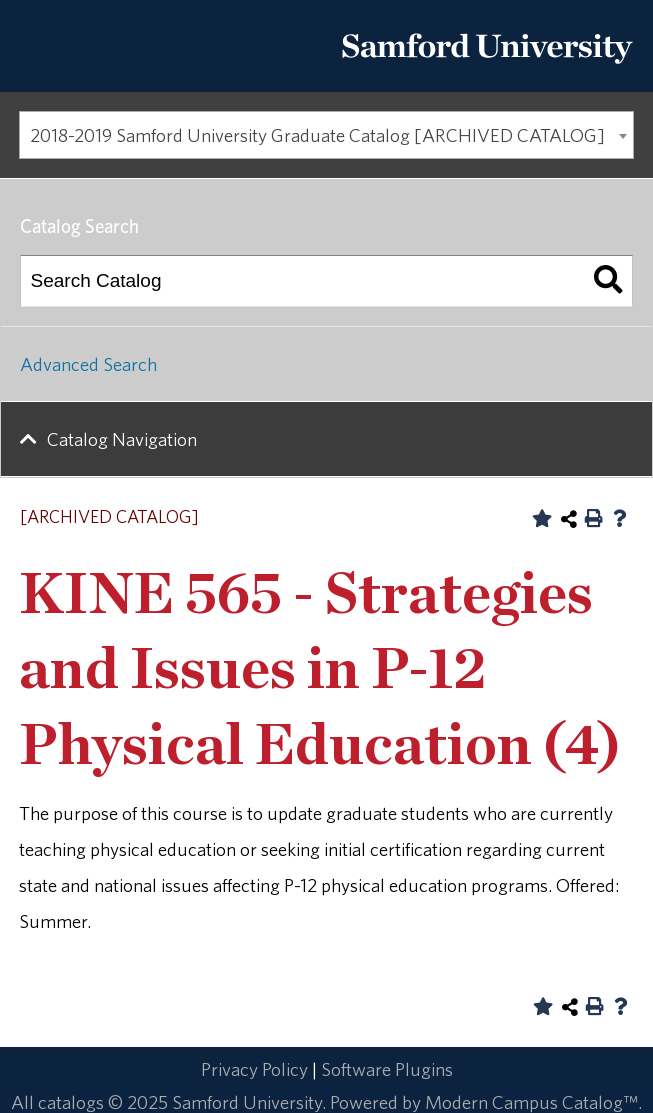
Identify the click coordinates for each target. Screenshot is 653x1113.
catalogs (71, 1102)
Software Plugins (387, 1069)
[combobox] (326, 135)
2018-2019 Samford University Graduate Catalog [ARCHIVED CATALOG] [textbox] (317, 135)
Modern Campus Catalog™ (531, 1102)
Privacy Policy (254, 1069)
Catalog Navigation (122, 439)
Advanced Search (88, 364)
